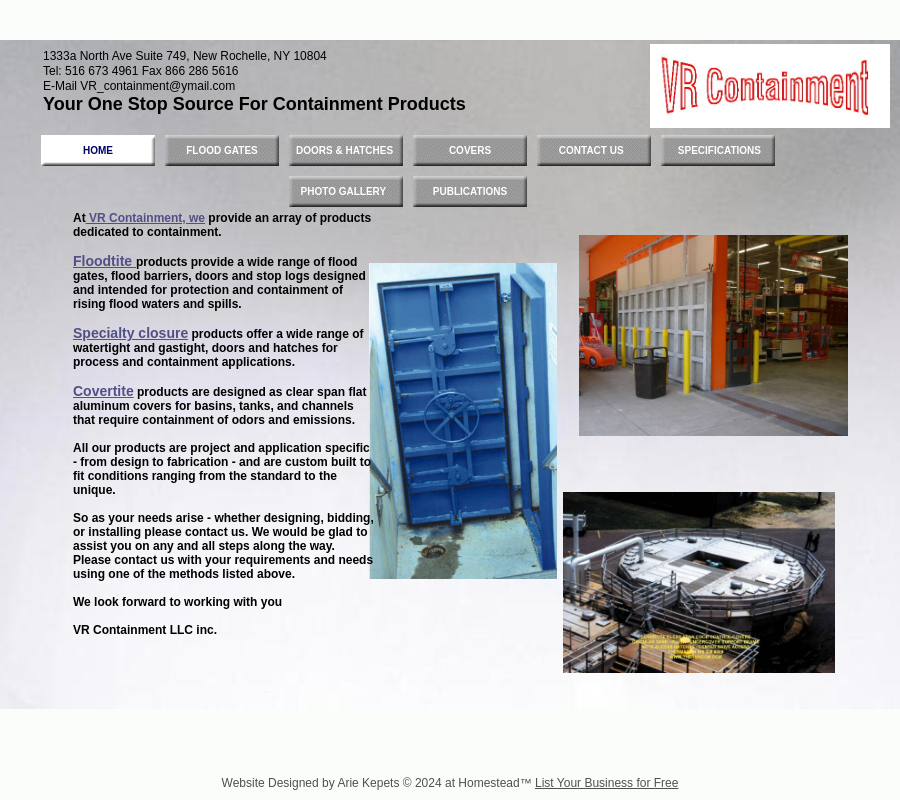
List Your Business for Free (606, 783)
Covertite (103, 391)
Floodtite (104, 261)
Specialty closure (130, 333)
